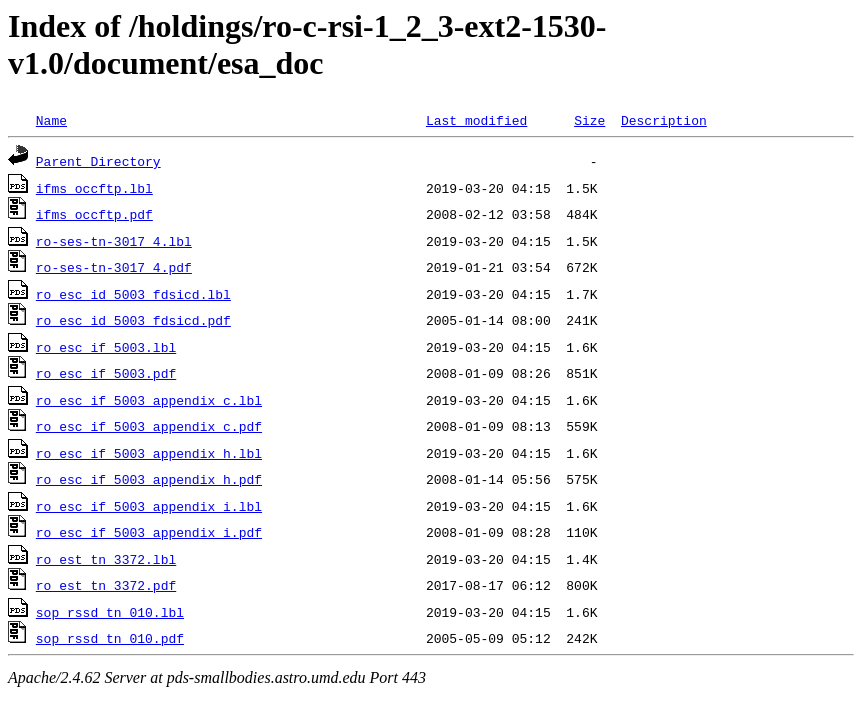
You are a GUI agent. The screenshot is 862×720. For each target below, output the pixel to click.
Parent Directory (98, 161)
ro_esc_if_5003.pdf (106, 373)
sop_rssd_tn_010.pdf (110, 638)
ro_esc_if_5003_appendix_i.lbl (149, 506)
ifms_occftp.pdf (94, 214)
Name (51, 120)
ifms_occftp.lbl (94, 188)
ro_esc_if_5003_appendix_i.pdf (149, 532)
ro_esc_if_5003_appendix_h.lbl (149, 453)
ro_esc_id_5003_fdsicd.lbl (133, 294)
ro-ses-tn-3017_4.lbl (114, 241)
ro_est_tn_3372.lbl (106, 559)
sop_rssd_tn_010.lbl (110, 612)
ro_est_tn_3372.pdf (106, 585)
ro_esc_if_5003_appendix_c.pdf (149, 426)
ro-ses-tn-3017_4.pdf (114, 267)
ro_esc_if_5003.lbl (106, 347)
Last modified (476, 120)
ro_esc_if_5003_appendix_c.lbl (149, 400)
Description (664, 120)
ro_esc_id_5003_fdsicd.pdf (133, 320)
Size (589, 120)
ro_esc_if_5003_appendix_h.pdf (149, 479)
